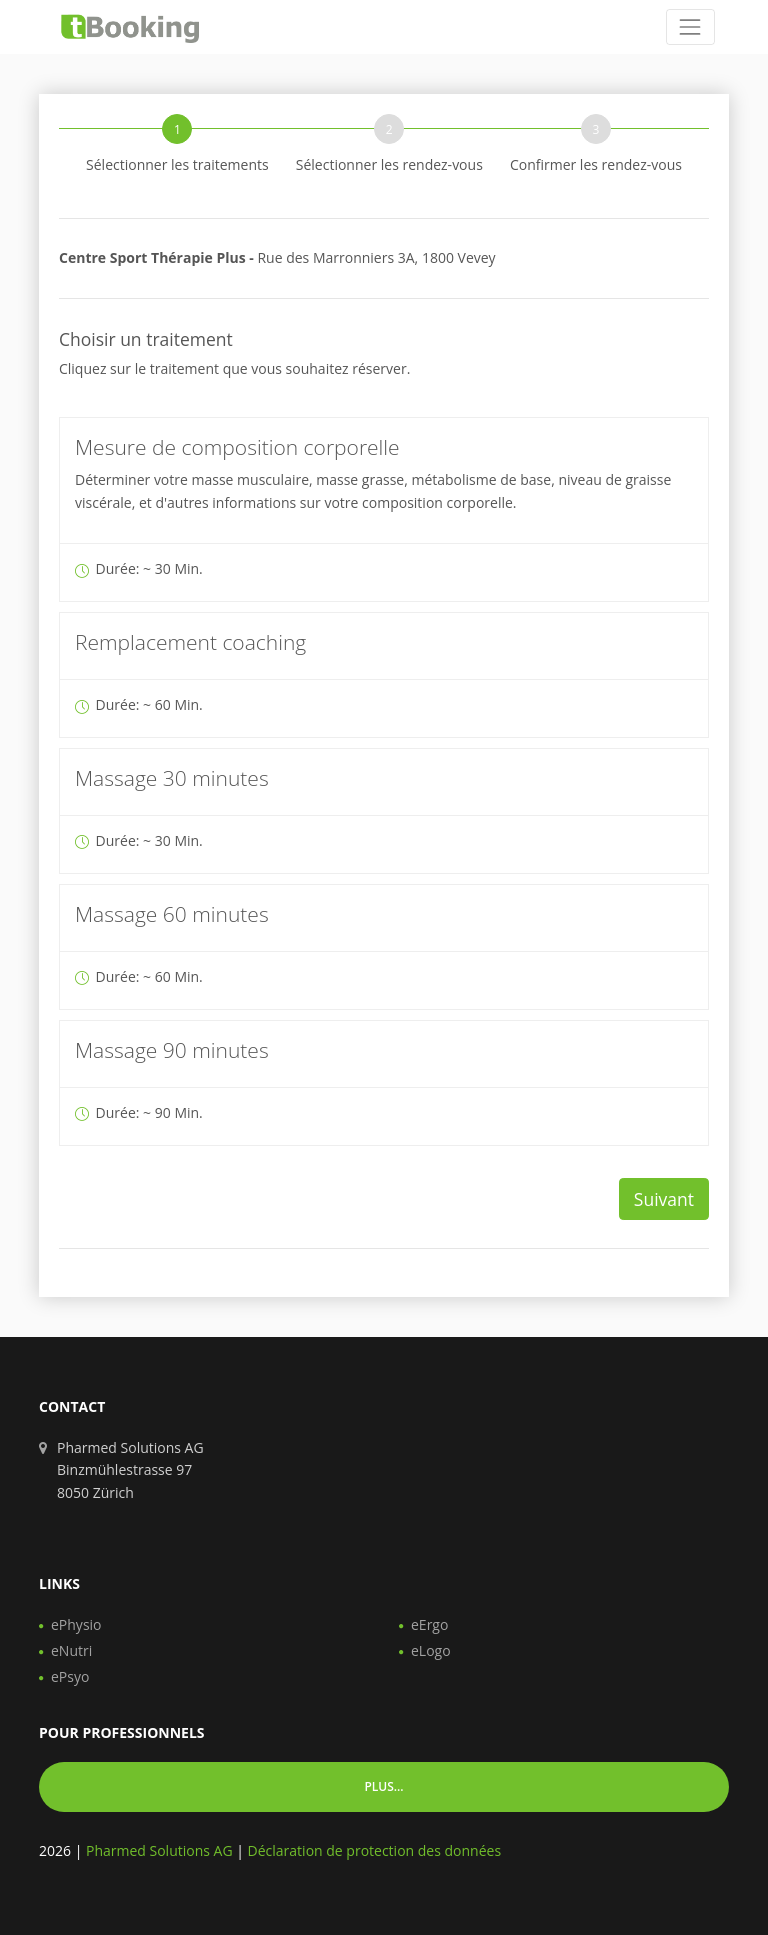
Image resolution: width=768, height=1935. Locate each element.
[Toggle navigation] (690, 26)
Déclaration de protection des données (375, 1850)
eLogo (431, 1650)
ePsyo (70, 1676)
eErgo (429, 1624)
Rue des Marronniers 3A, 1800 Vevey (277, 257)
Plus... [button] (383, 1786)
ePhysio (76, 1624)
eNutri (71, 1650)
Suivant (664, 1199)
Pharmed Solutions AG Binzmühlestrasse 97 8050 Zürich (130, 1470)
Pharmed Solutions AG (159, 1850)
